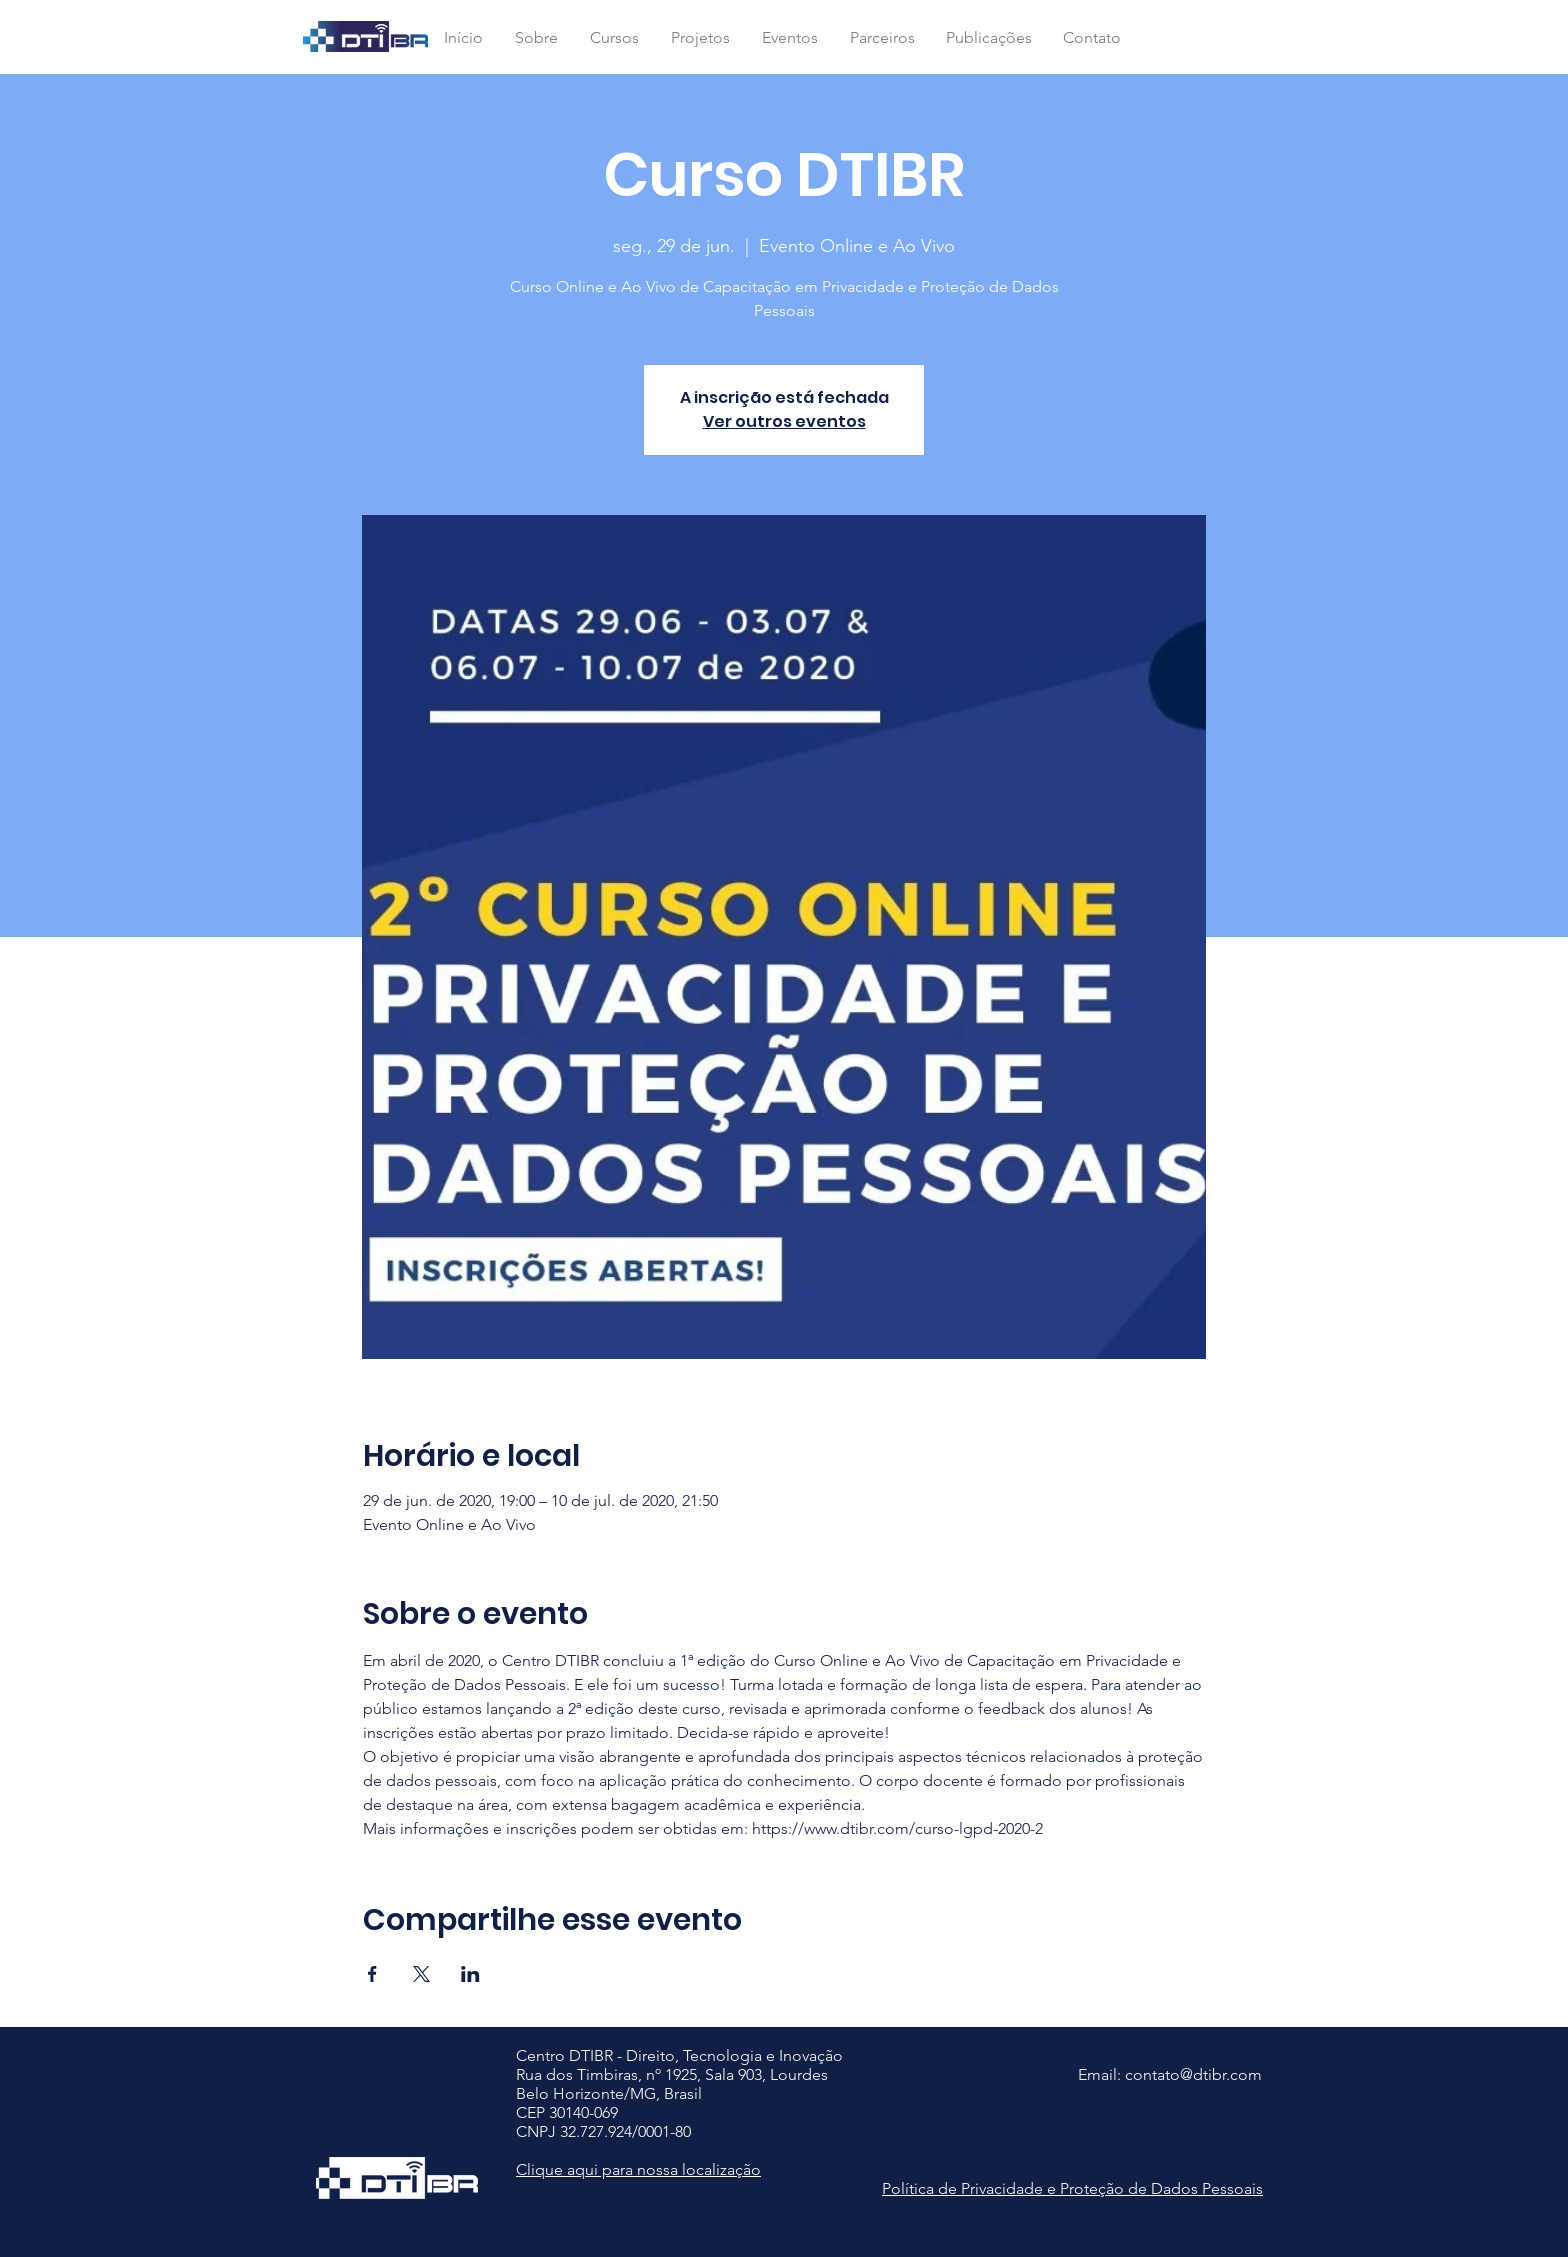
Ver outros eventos (784, 421)
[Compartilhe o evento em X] (421, 1974)
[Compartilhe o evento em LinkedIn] (470, 1974)
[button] (614, 38)
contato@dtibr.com (1193, 2074)
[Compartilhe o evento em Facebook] (372, 1974)
